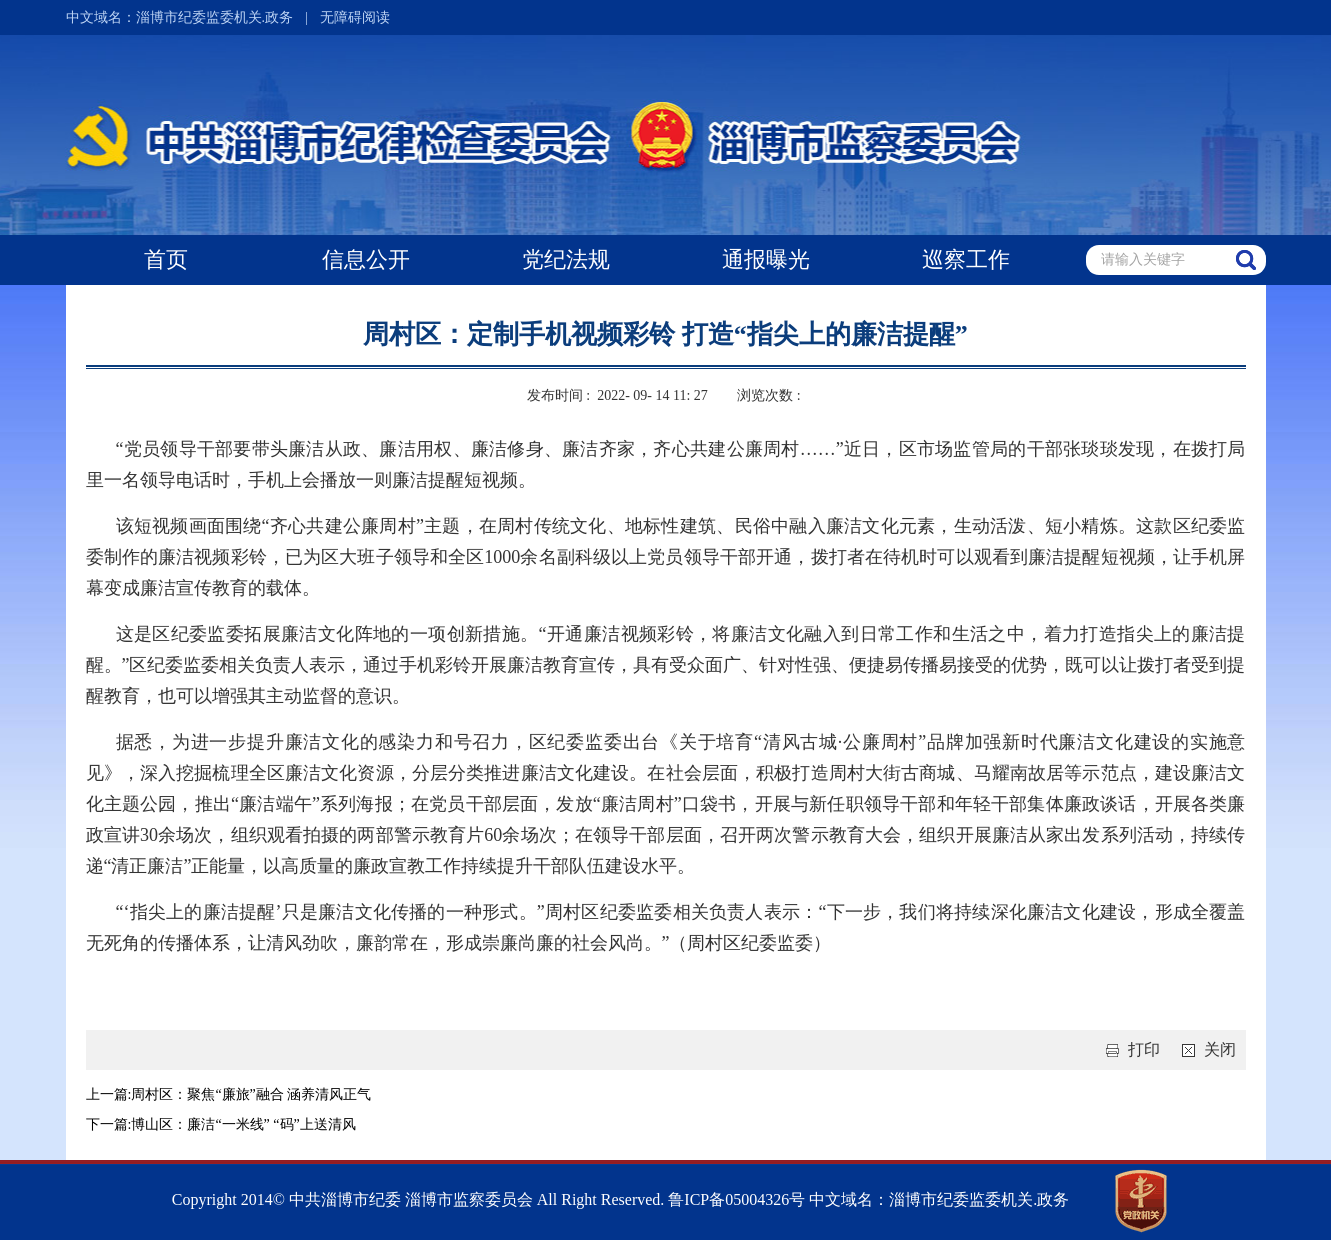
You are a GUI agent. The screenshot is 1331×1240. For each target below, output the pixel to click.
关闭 (1205, 1049)
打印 (1129, 1049)
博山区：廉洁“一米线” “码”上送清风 (243, 1124)
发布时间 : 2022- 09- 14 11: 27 (617, 395)
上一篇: (109, 1094)
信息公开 (366, 259)
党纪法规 (566, 259)
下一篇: (109, 1124)
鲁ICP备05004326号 (734, 1199)
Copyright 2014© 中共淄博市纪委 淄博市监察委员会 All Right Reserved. (418, 1199)
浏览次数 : (770, 395)
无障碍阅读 (355, 17)
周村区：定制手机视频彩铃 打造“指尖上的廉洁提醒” (665, 334)
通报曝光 (766, 259)
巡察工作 (966, 259)
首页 (166, 259)
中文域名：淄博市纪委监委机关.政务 (180, 17)
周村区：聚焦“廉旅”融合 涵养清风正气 (251, 1094)
